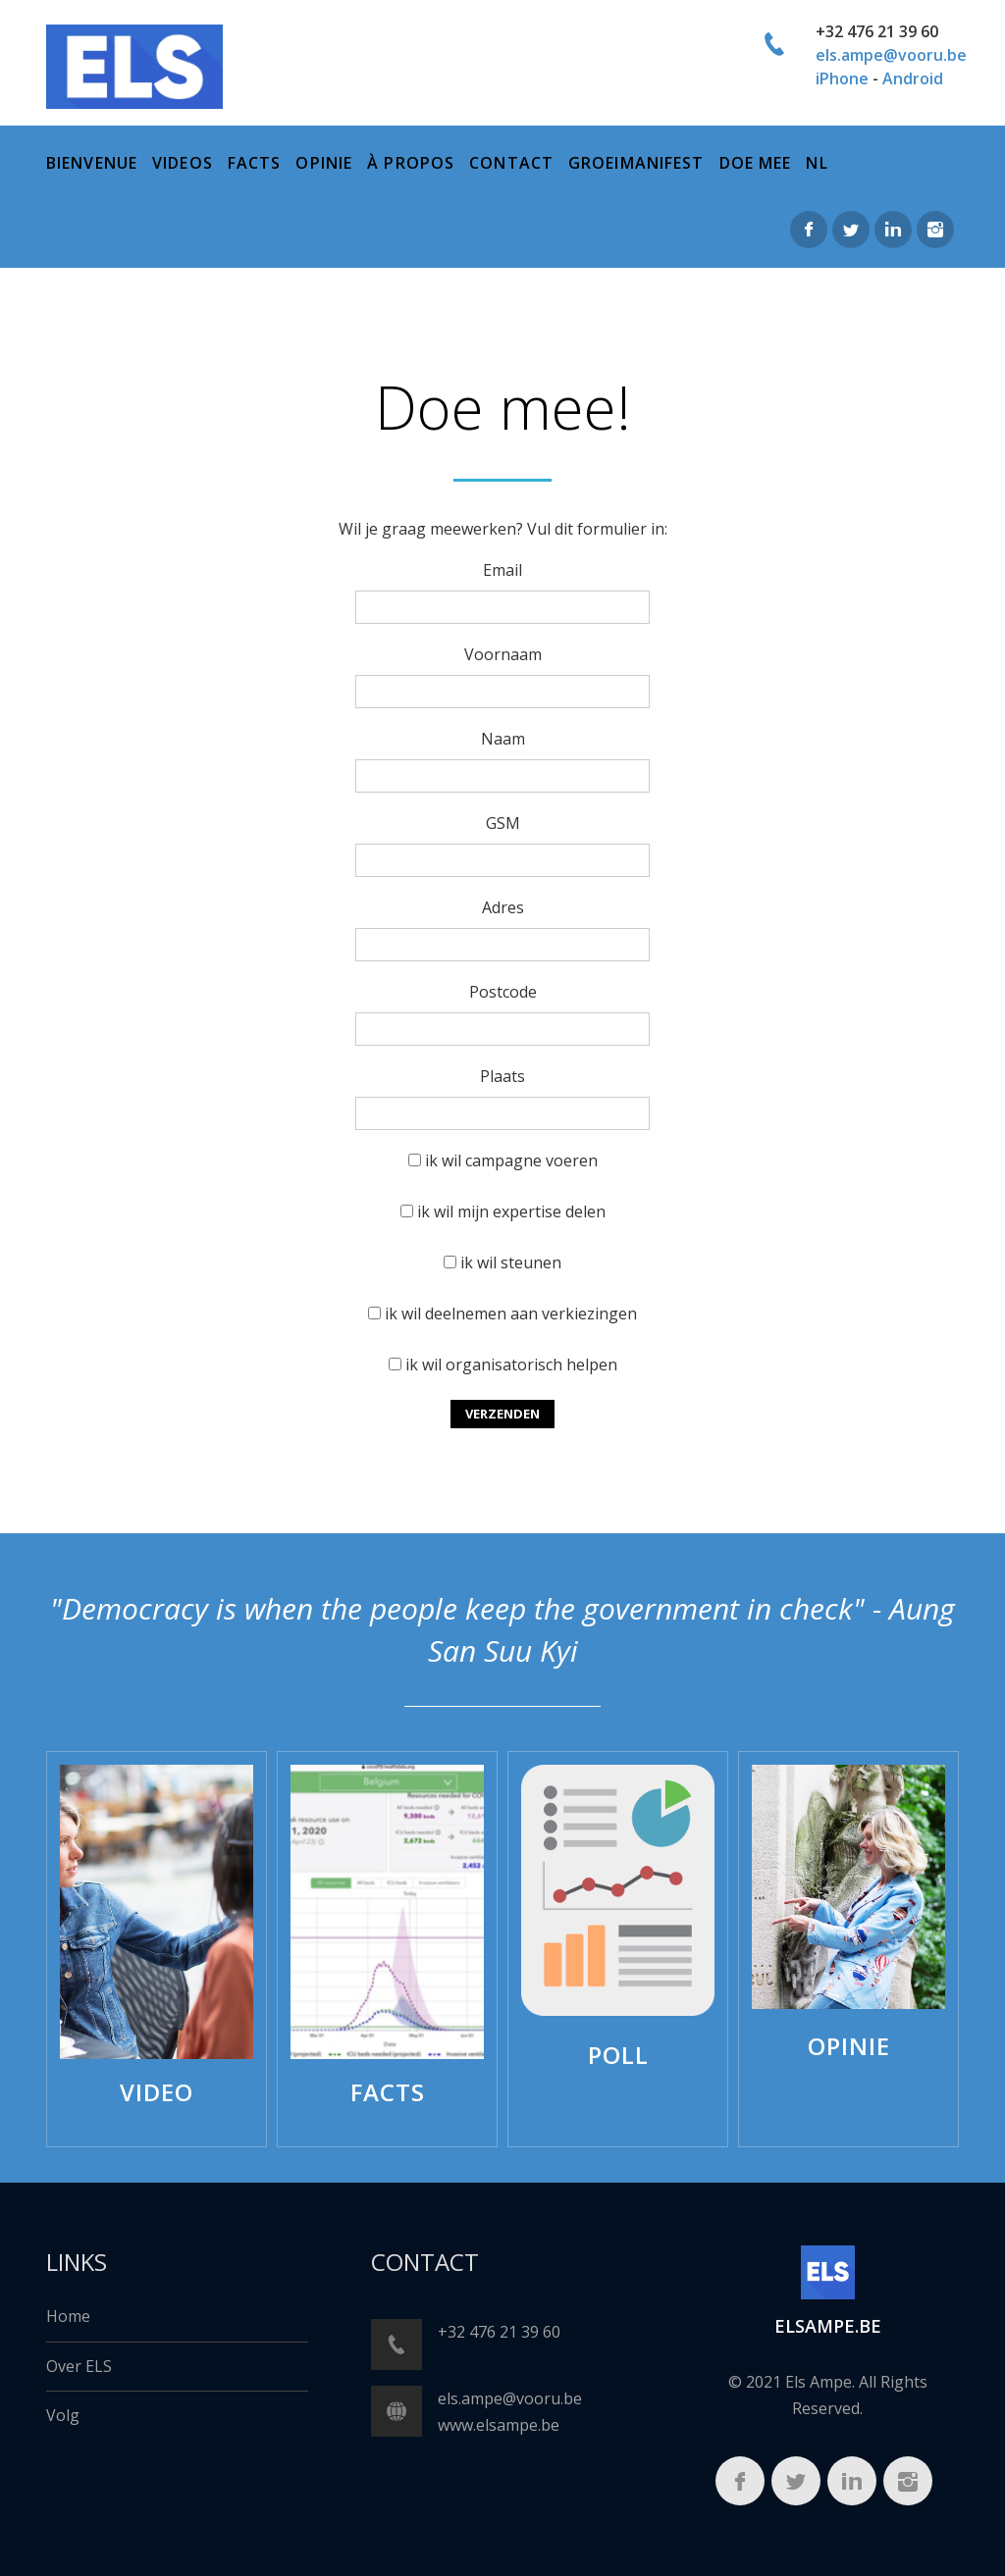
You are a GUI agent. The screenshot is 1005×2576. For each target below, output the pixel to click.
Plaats (502, 1076)
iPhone (842, 78)
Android (912, 78)
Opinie (323, 163)
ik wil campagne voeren (511, 1160)
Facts (255, 163)
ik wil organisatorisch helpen (511, 1364)
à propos (410, 163)
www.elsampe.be (498, 2425)
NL (816, 163)
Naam (503, 738)
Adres (503, 907)
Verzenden (502, 1413)
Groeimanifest (636, 163)
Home (68, 2316)
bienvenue (91, 163)
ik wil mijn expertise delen (511, 1211)
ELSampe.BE (827, 2326)
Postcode (503, 992)
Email (502, 570)
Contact (511, 163)
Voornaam (503, 654)
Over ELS (79, 2366)
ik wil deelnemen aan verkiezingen (511, 1313)
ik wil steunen (510, 1262)
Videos (182, 163)
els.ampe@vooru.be (891, 55)
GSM (503, 823)
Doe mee (755, 163)
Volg (62, 2415)
